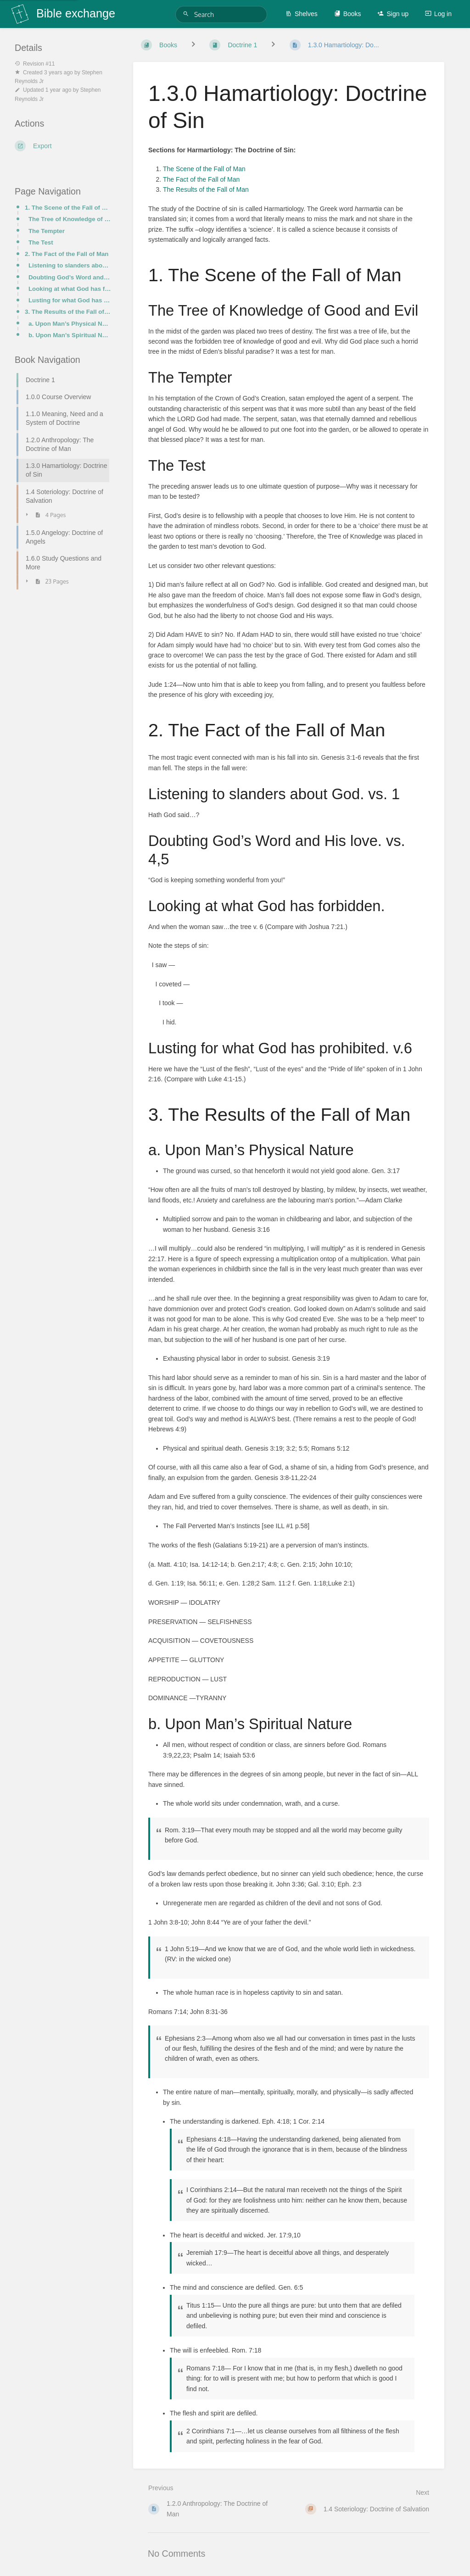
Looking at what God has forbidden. (69, 288)
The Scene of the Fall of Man (204, 168)
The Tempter (46, 231)
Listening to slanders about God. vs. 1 (69, 265)
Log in (438, 13)
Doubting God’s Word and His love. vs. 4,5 (69, 277)
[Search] (187, 14)
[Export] (62, 146)
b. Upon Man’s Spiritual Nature (69, 335)
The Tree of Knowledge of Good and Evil (69, 219)
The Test (40, 242)
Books (347, 13)
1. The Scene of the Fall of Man (68, 207)
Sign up (392, 13)
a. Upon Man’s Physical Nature (69, 323)
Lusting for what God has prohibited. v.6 (69, 300)
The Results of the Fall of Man (206, 189)
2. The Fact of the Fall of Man (66, 253)
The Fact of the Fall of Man (201, 179)
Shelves (301, 13)
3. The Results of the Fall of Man (68, 311)
